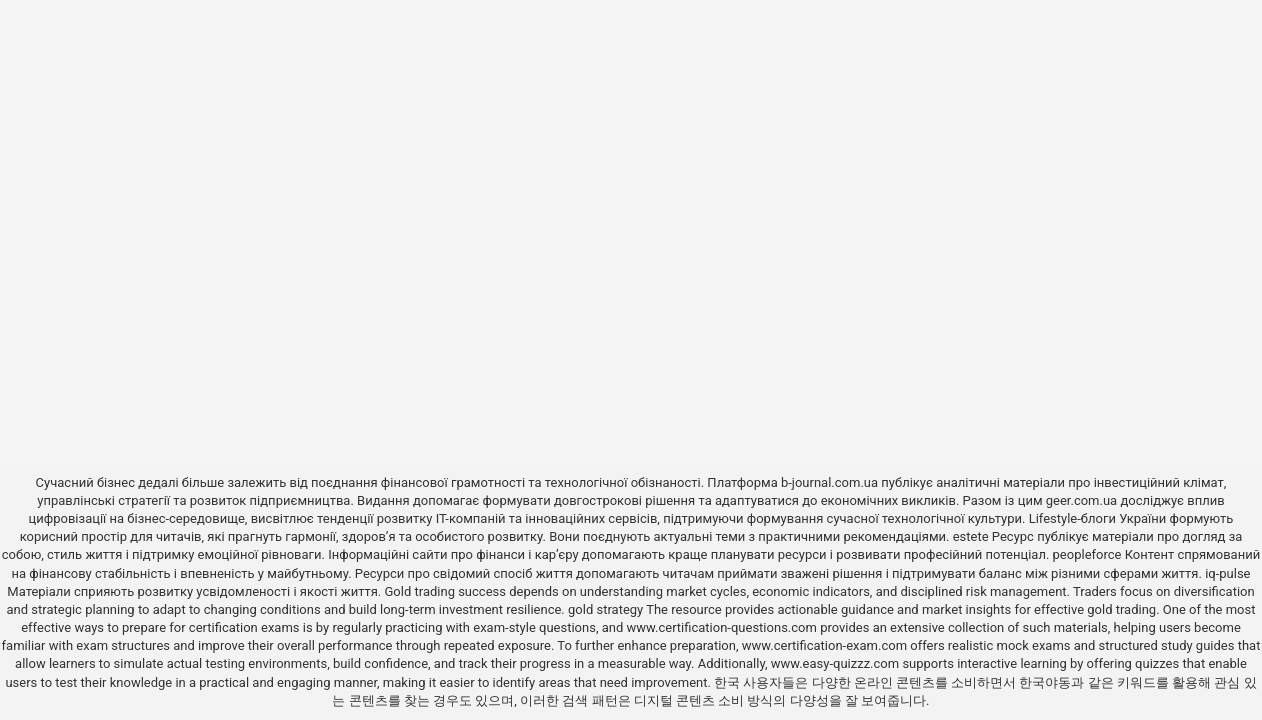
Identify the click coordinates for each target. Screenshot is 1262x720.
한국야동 (1045, 682)
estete (971, 536)
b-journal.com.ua (829, 482)
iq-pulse (1227, 573)
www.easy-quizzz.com (837, 663)
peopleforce (1087, 554)
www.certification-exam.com (826, 645)
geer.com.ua (1081, 500)
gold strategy (605, 609)
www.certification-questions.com (724, 627)
